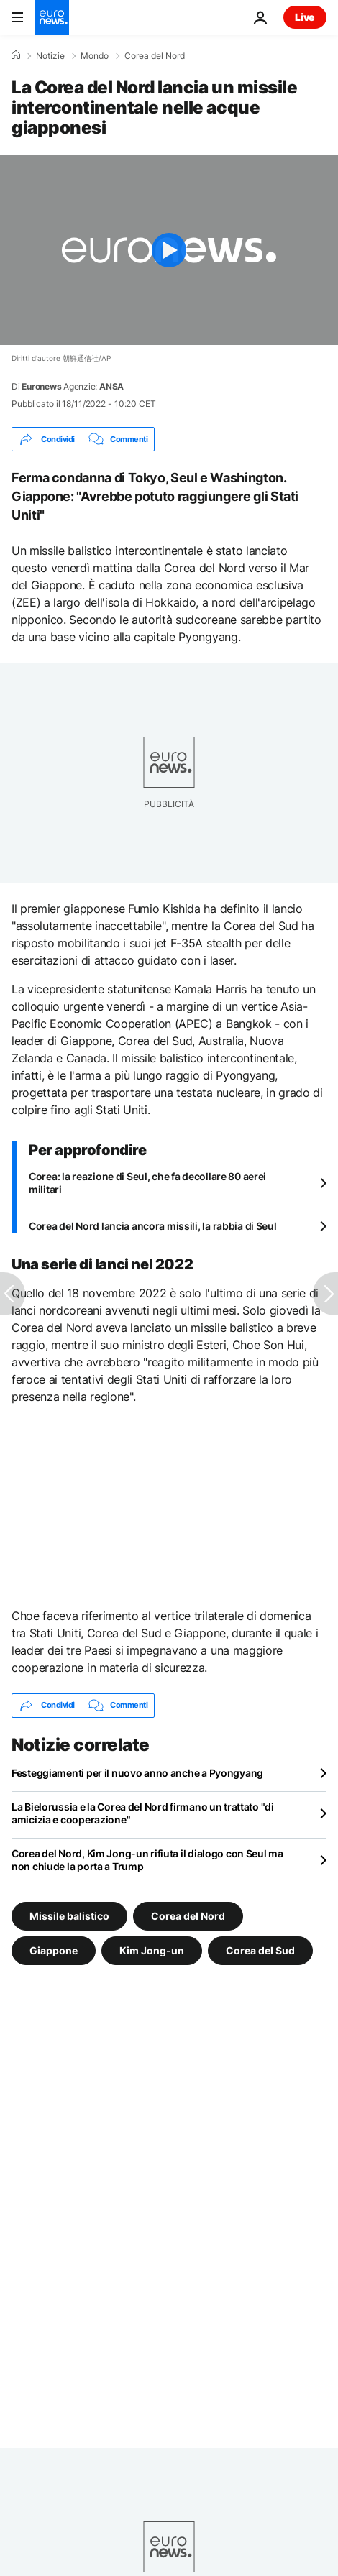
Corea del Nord (154, 56)
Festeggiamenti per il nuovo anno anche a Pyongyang (137, 1773)
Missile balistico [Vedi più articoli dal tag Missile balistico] (69, 1915)
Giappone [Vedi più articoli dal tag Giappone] (53, 1950)
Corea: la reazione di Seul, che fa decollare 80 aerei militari (147, 1182)
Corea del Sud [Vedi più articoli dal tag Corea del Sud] (260, 1950)
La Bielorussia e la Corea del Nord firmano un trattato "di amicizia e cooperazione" (143, 1813)
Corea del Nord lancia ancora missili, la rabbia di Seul (153, 1226)
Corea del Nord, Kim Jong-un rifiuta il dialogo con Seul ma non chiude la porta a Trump (147, 1859)
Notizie (50, 56)
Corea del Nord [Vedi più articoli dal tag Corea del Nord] (188, 1915)
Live (305, 17)
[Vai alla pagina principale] (52, 17)
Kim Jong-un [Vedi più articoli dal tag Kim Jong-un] (151, 1950)
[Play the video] (169, 250)
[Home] (16, 55)
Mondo (95, 56)
